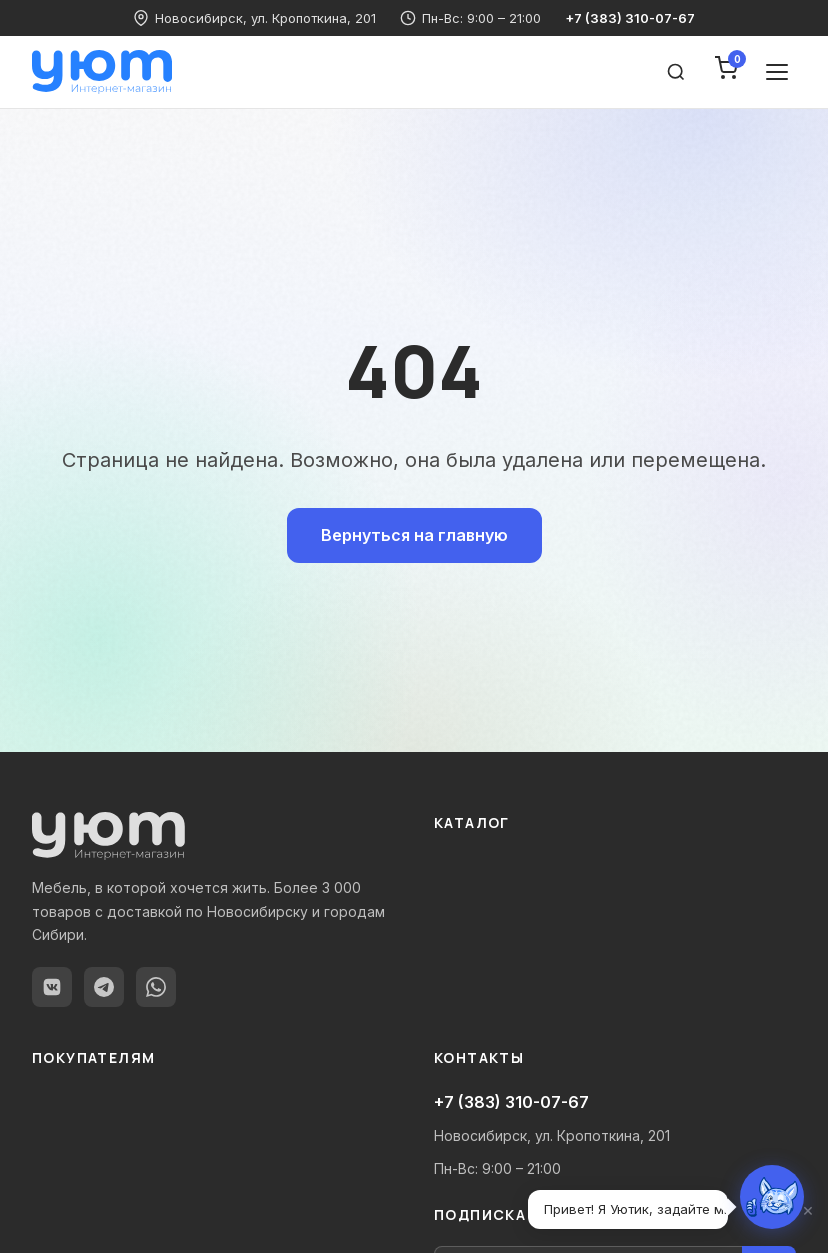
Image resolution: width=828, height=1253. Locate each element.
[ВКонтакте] (52, 987)
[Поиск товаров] (676, 72)
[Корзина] (726, 72)
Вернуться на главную (414, 535)
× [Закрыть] (808, 1210)
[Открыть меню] (777, 72)
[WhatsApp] (156, 987)
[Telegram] (104, 987)
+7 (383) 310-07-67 (630, 18)
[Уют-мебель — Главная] (102, 72)
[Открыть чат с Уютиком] (772, 1197)
